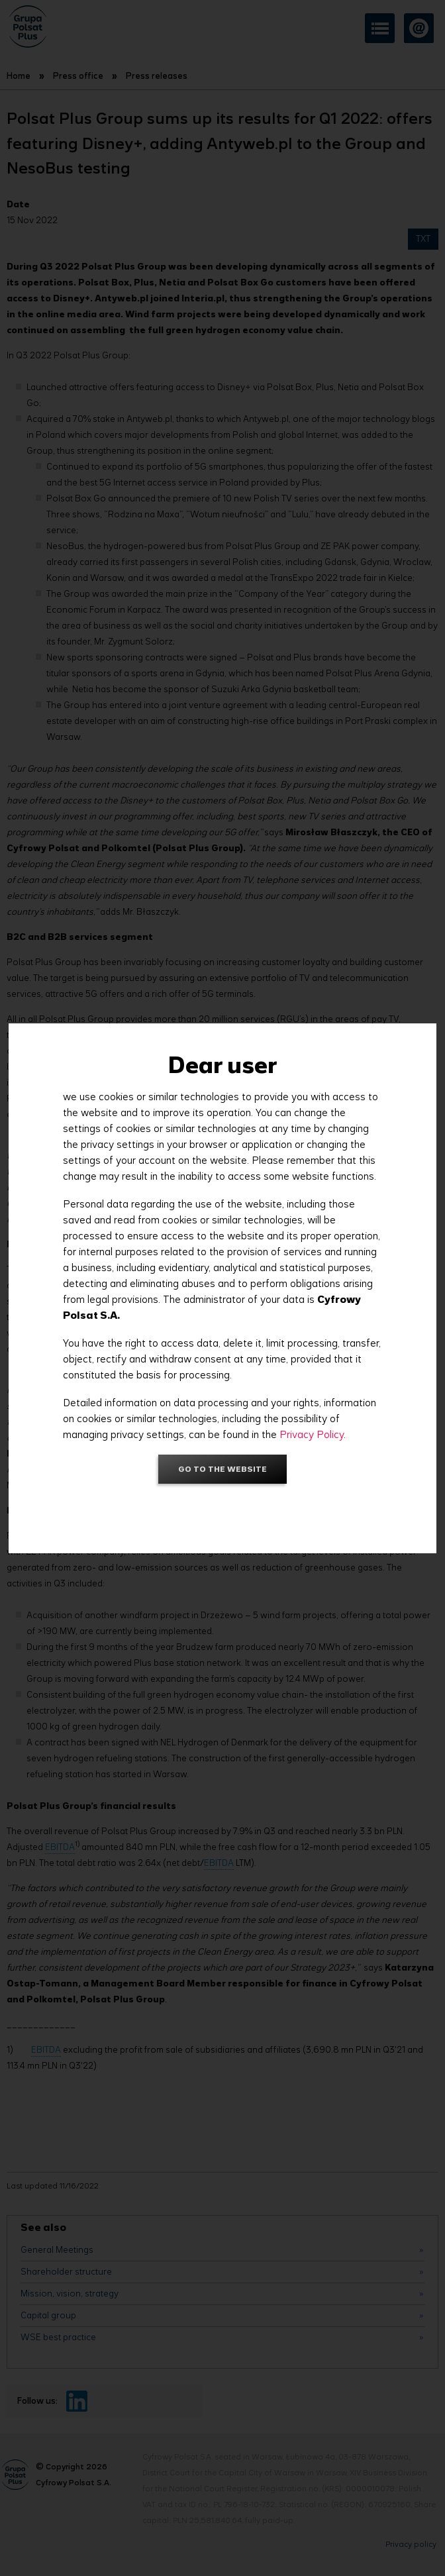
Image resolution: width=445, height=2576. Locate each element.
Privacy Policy (311, 1434)
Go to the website (222, 1468)
